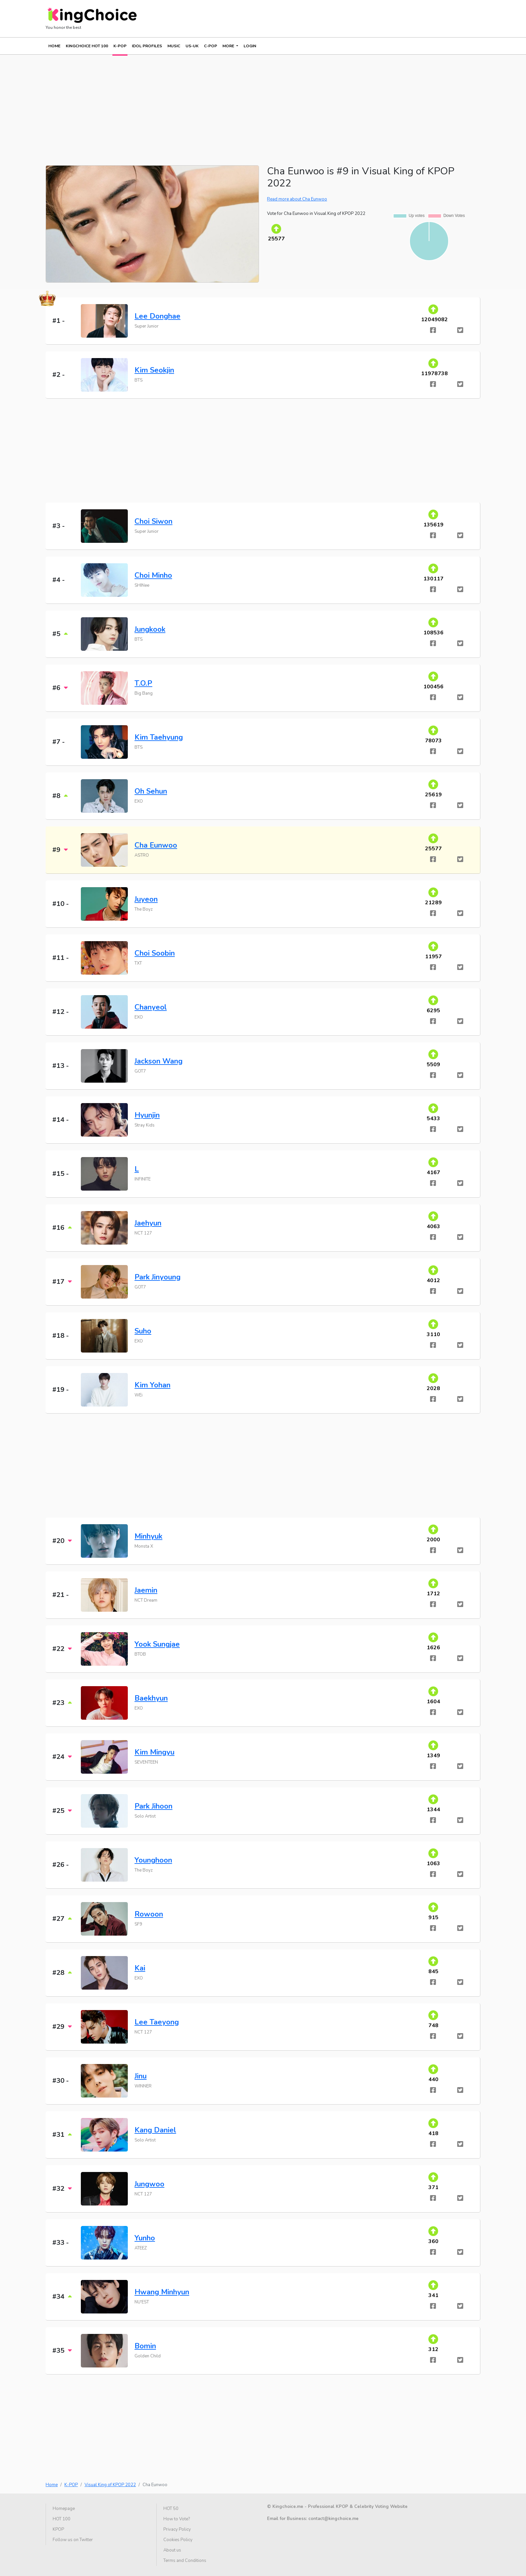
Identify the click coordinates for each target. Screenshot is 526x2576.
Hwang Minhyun (162, 2292)
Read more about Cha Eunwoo (297, 199)
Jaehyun (148, 1223)
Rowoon (149, 1914)
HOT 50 (170, 2509)
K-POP (119, 46)
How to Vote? (176, 2519)
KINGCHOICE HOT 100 (87, 46)
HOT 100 (61, 2519)
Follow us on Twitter (73, 2540)
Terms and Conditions (184, 2561)
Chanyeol (151, 1007)
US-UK (192, 46)
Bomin (145, 2346)
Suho (143, 1331)
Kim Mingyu (154, 1752)
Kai (140, 1968)
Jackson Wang (158, 1061)
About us (172, 2550)
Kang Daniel (155, 2130)
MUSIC (173, 46)
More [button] (228, 46)
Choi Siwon (153, 521)
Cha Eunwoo (156, 845)
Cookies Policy (178, 2540)
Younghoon (153, 1860)
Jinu (141, 2076)
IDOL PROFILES (147, 46)
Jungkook (150, 629)
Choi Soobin (155, 953)
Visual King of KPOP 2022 (110, 2485)
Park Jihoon (153, 1806)
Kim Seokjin (154, 370)
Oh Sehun (151, 791)
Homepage (64, 2509)
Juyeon (146, 899)
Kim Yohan (152, 1385)
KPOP (58, 2529)
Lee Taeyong (157, 2022)
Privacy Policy (177, 2529)
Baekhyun (151, 1698)
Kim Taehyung (159, 737)
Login (250, 46)
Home (54, 46)
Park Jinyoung (157, 1277)
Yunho (145, 2238)
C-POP (210, 46)
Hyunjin (147, 1115)
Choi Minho (153, 575)
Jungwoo (149, 2184)
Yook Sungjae (157, 1644)
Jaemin (146, 1590)
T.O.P (143, 683)
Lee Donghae (157, 316)
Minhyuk (148, 1536)
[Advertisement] (247, 102)
